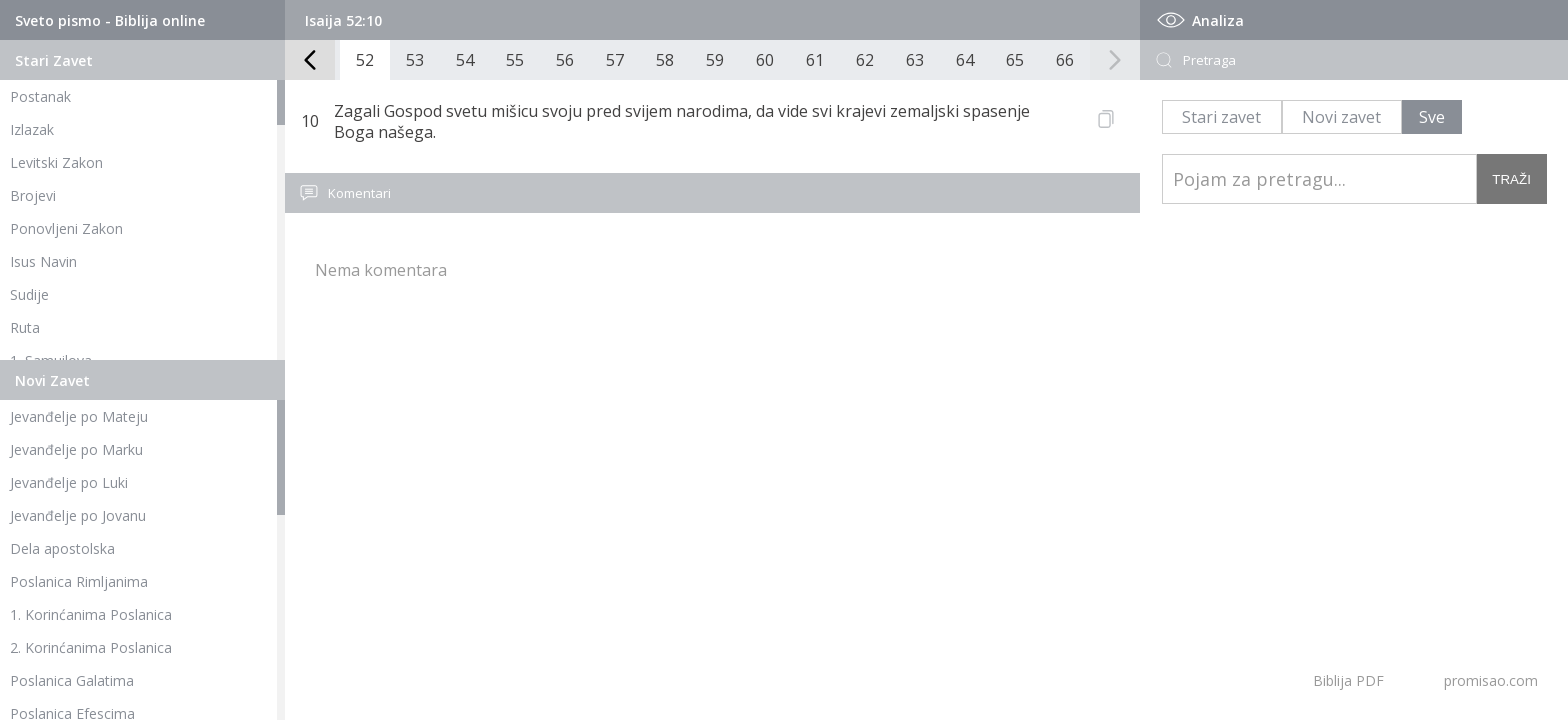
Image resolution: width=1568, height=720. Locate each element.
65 (1015, 60)
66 (1065, 60)
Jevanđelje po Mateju (79, 416)
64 (965, 60)
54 (465, 60)
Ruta (25, 327)
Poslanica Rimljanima (79, 581)
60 (765, 60)
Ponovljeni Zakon (66, 228)
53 (415, 60)
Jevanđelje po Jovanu (78, 515)
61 (815, 60)
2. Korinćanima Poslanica (91, 647)
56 (565, 60)
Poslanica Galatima (72, 680)
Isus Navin (43, 261)
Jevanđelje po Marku (76, 449)
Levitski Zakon (56, 162)
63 (915, 60)
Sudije (29, 294)
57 (615, 60)
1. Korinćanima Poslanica (91, 614)
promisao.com (1491, 680)
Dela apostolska (62, 548)
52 (365, 60)
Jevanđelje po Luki (69, 482)
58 (665, 60)
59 (715, 60)
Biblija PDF (1348, 680)
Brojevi (33, 195)
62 (865, 60)
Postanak (40, 96)
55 (515, 60)
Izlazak (32, 129)
